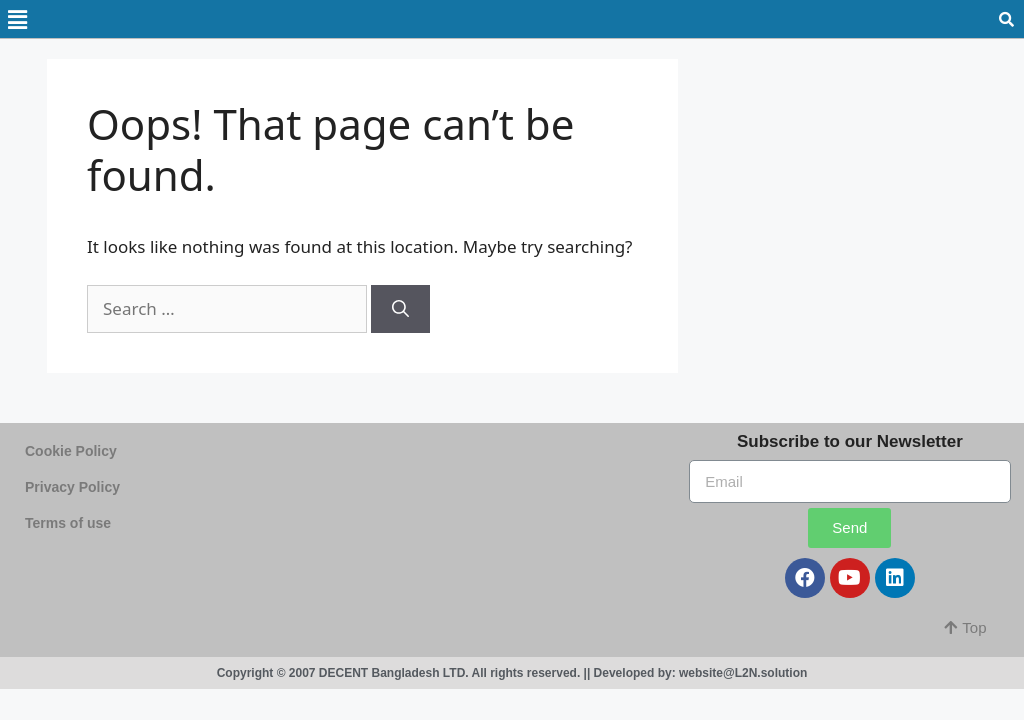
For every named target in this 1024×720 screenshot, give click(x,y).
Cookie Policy (71, 451)
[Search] (400, 309)
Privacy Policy (72, 487)
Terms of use (68, 523)
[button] (965, 627)
